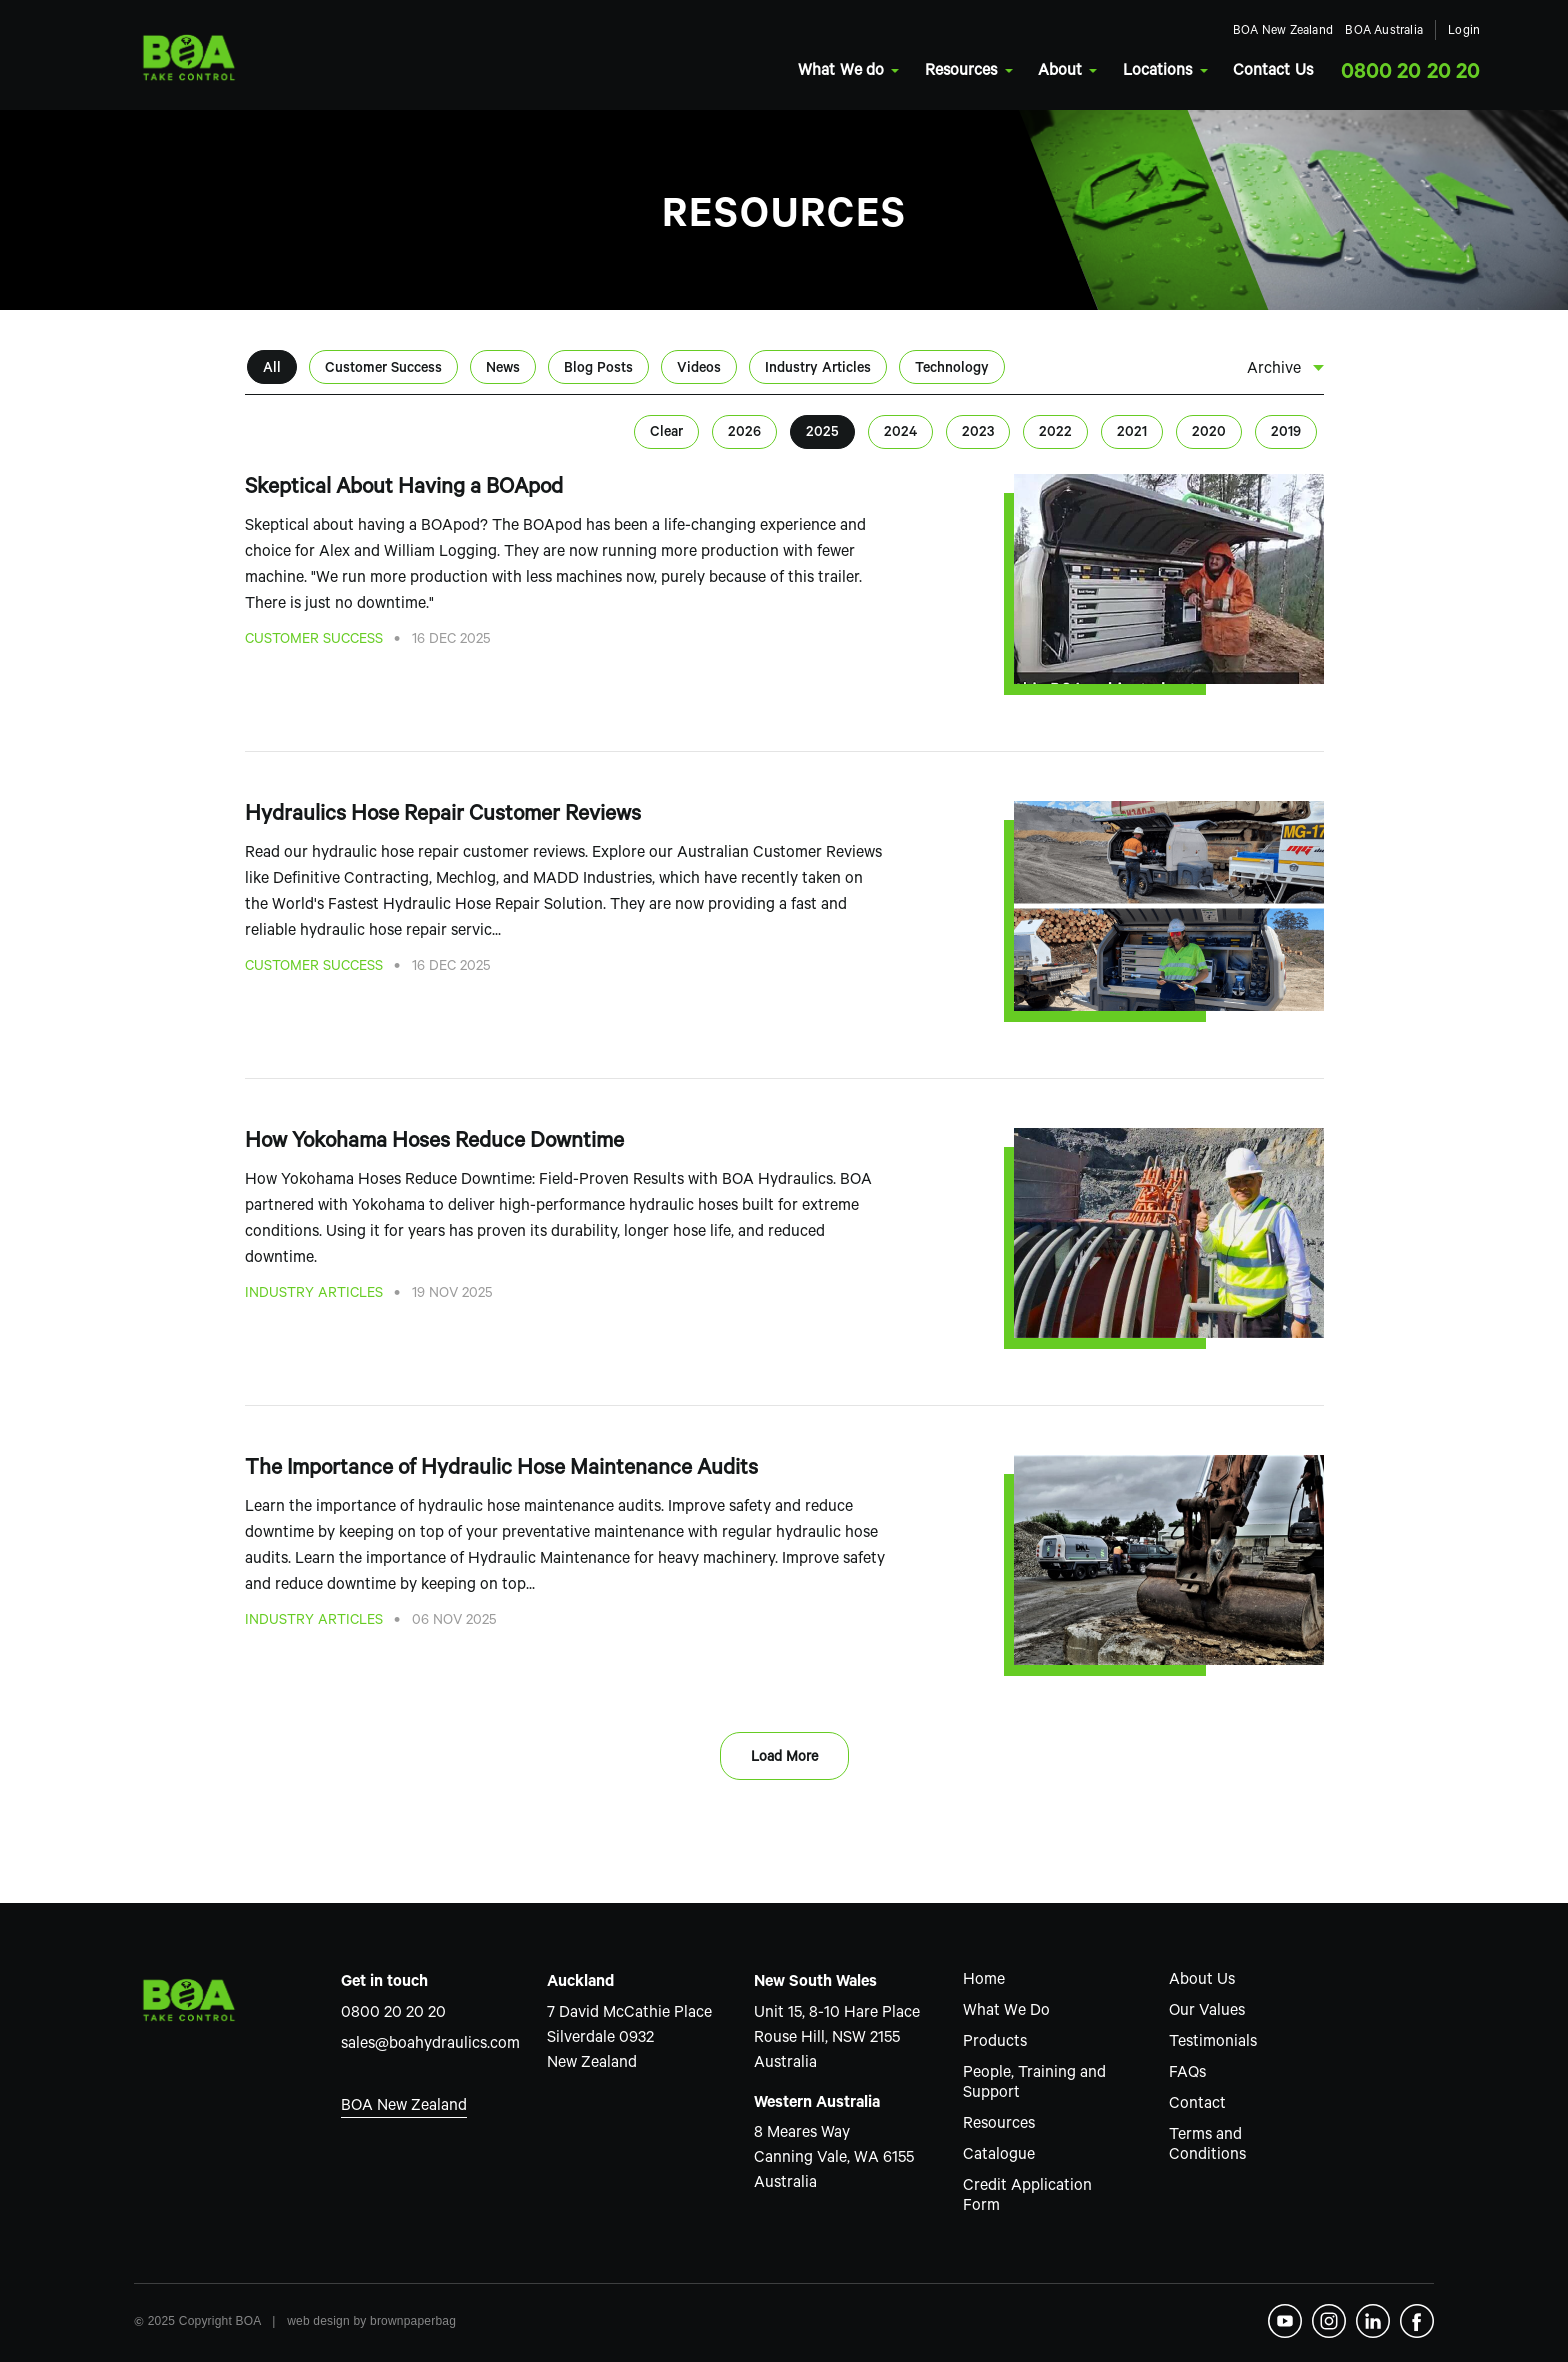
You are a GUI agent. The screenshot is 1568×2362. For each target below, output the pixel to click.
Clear (666, 434)
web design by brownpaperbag (371, 2321)
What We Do (1006, 2012)
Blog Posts (598, 370)
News (503, 370)
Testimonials (1213, 2043)
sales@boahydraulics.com (430, 2045)
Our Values (1207, 2012)
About (1017, 72)
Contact (1197, 2105)
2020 (1209, 434)
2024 (900, 434)
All (272, 370)
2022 (1055, 434)
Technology (952, 370)
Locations (1115, 72)
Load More (784, 1759)
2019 (1286, 434)
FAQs (1187, 2074)
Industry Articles (818, 370)
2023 (978, 434)
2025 (822, 434)
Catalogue (999, 2156)
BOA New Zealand (1236, 33)
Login (1418, 33)
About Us (1202, 1981)
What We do (799, 72)
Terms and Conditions (1207, 2146)
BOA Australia (1337, 33)
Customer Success (383, 370)
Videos (699, 370)
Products (995, 2043)
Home (984, 1981)
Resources (918, 72)
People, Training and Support (1034, 2084)
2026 (744, 434)
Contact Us (1224, 72)
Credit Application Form (1027, 2197)
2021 (1132, 434)
